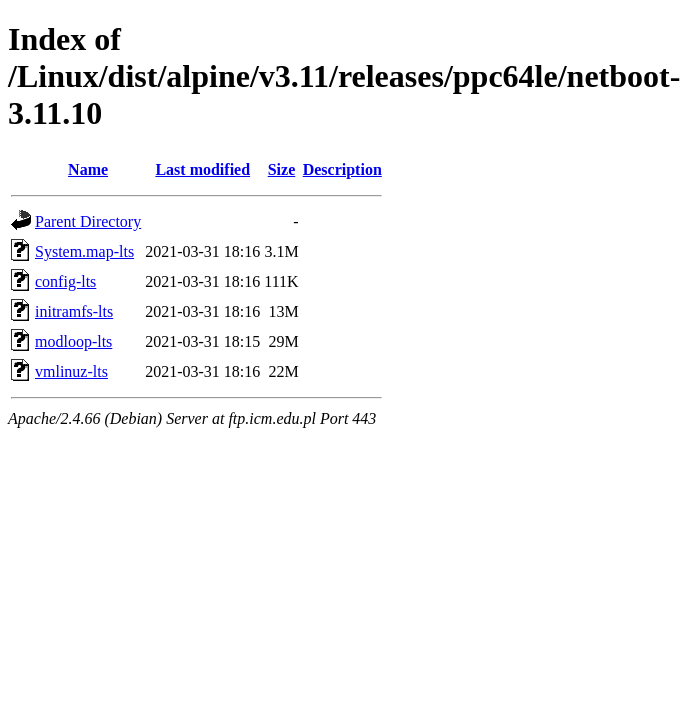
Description (342, 169)
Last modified (202, 169)
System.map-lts (84, 251)
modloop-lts (73, 341)
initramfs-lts (74, 311)
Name (88, 169)
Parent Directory (88, 221)
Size (282, 169)
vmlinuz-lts (71, 371)
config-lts (65, 281)
